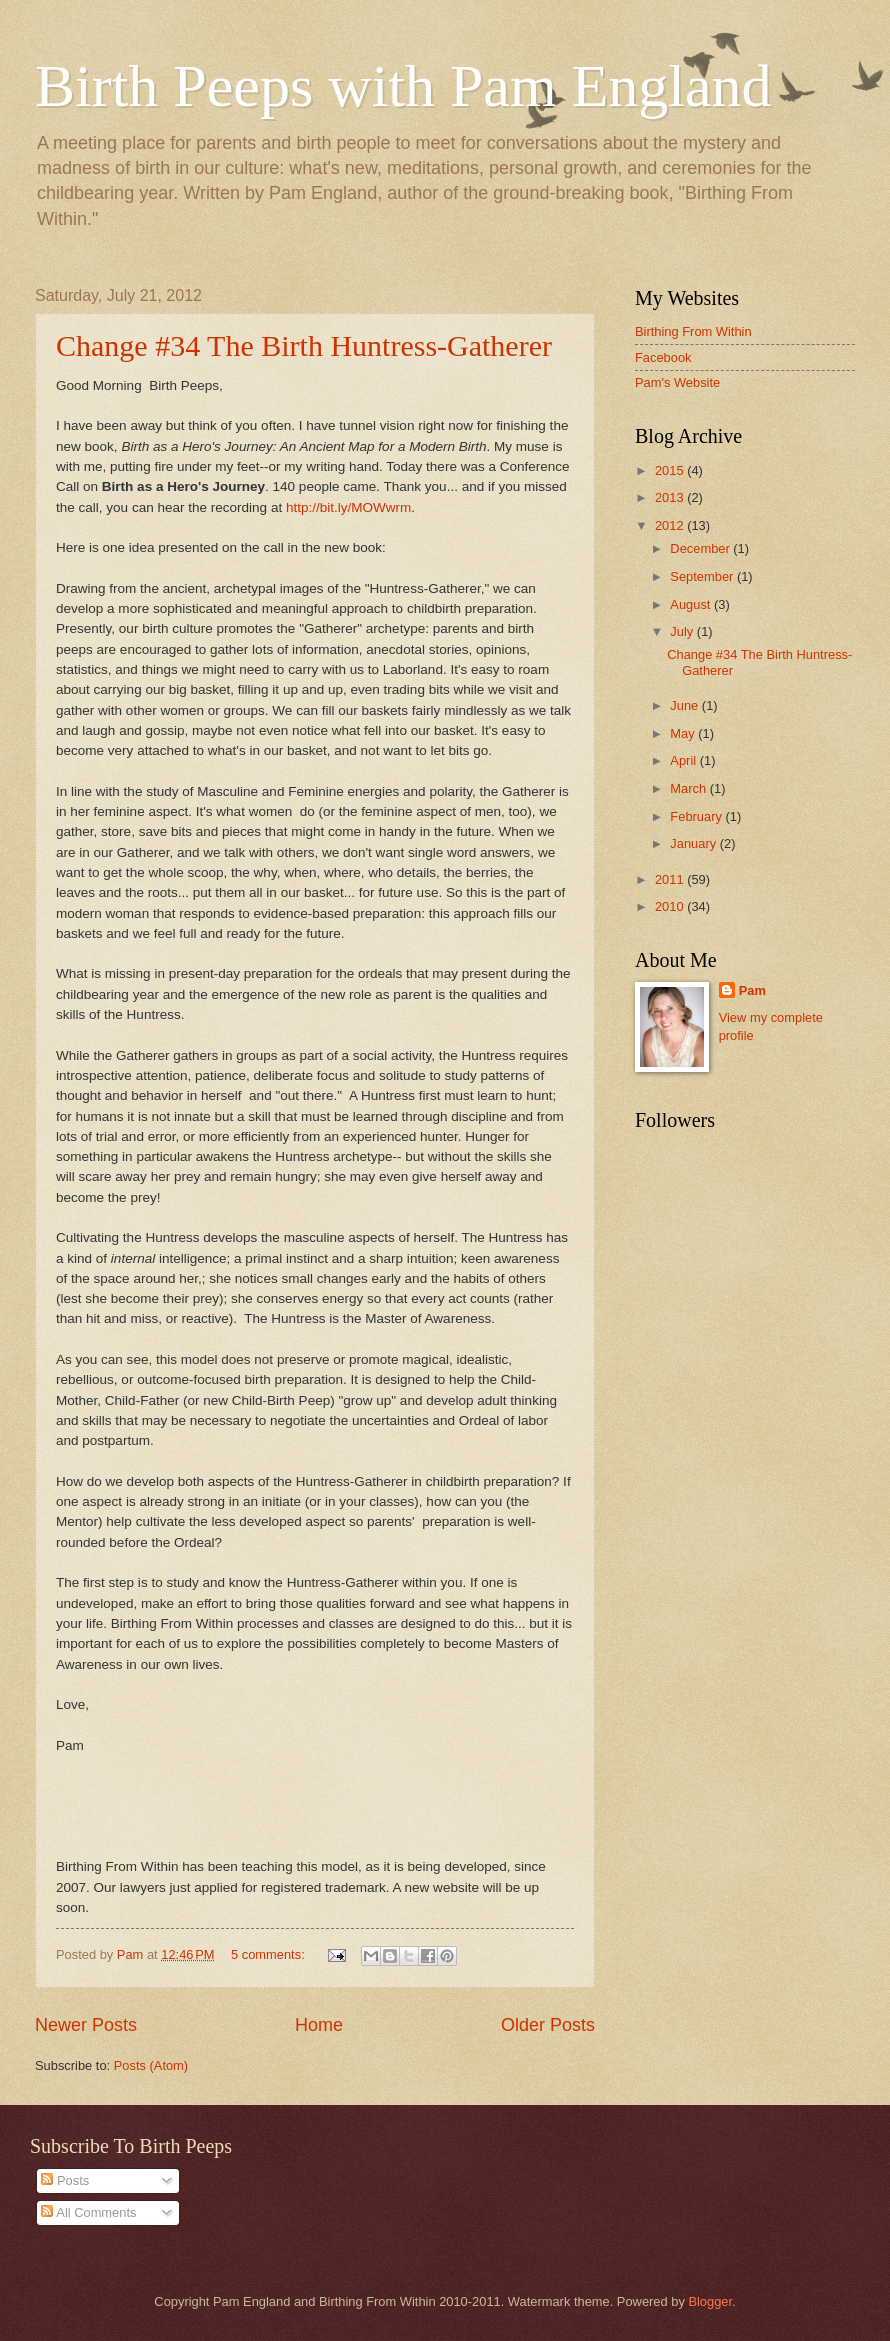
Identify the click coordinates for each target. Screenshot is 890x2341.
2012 (671, 525)
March (689, 788)
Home (319, 2025)
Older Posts (548, 2025)
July (683, 631)
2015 (671, 470)
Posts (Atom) (151, 2065)
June (686, 705)
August (692, 604)
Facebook (663, 357)
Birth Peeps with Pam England (403, 86)
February (697, 816)
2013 (671, 497)
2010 (671, 906)
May (684, 733)
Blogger (710, 2301)
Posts (65, 2180)
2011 (671, 879)
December (701, 548)
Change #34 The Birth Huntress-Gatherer (304, 345)
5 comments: (269, 1954)
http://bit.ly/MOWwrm (348, 507)
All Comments (88, 2212)
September (703, 576)
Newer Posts (86, 2025)
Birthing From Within (693, 331)
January (694, 843)
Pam (752, 990)
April (684, 760)
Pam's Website (677, 382)
